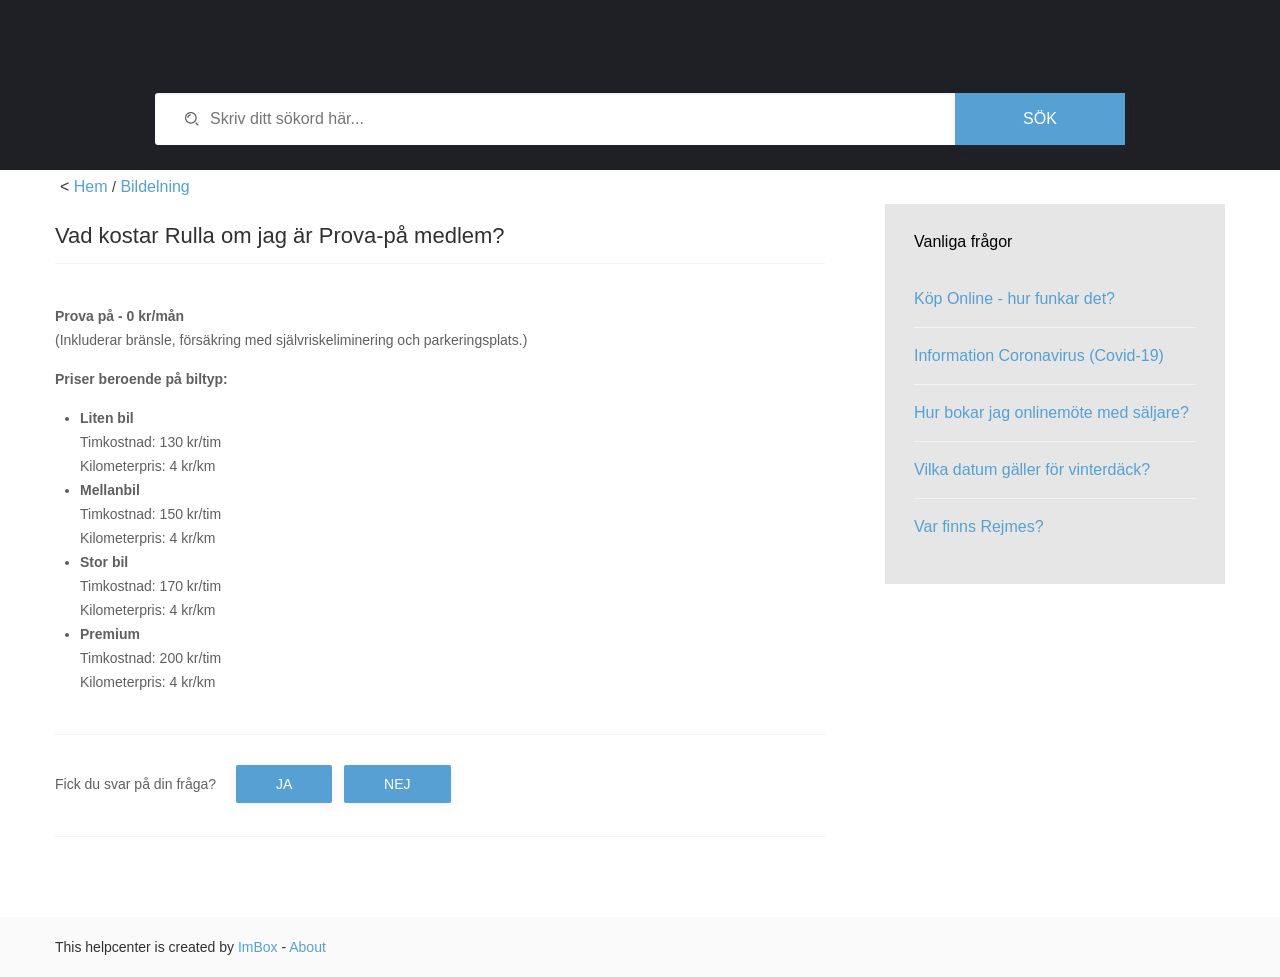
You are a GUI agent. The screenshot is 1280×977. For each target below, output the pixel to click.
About (307, 947)
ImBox (258, 947)
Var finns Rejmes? (979, 526)
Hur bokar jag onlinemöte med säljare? (1051, 412)
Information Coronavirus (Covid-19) (1039, 355)
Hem (91, 186)
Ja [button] (284, 784)
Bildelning (154, 186)
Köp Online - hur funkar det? (1014, 298)
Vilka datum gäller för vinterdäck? (1032, 469)
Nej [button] (397, 784)
